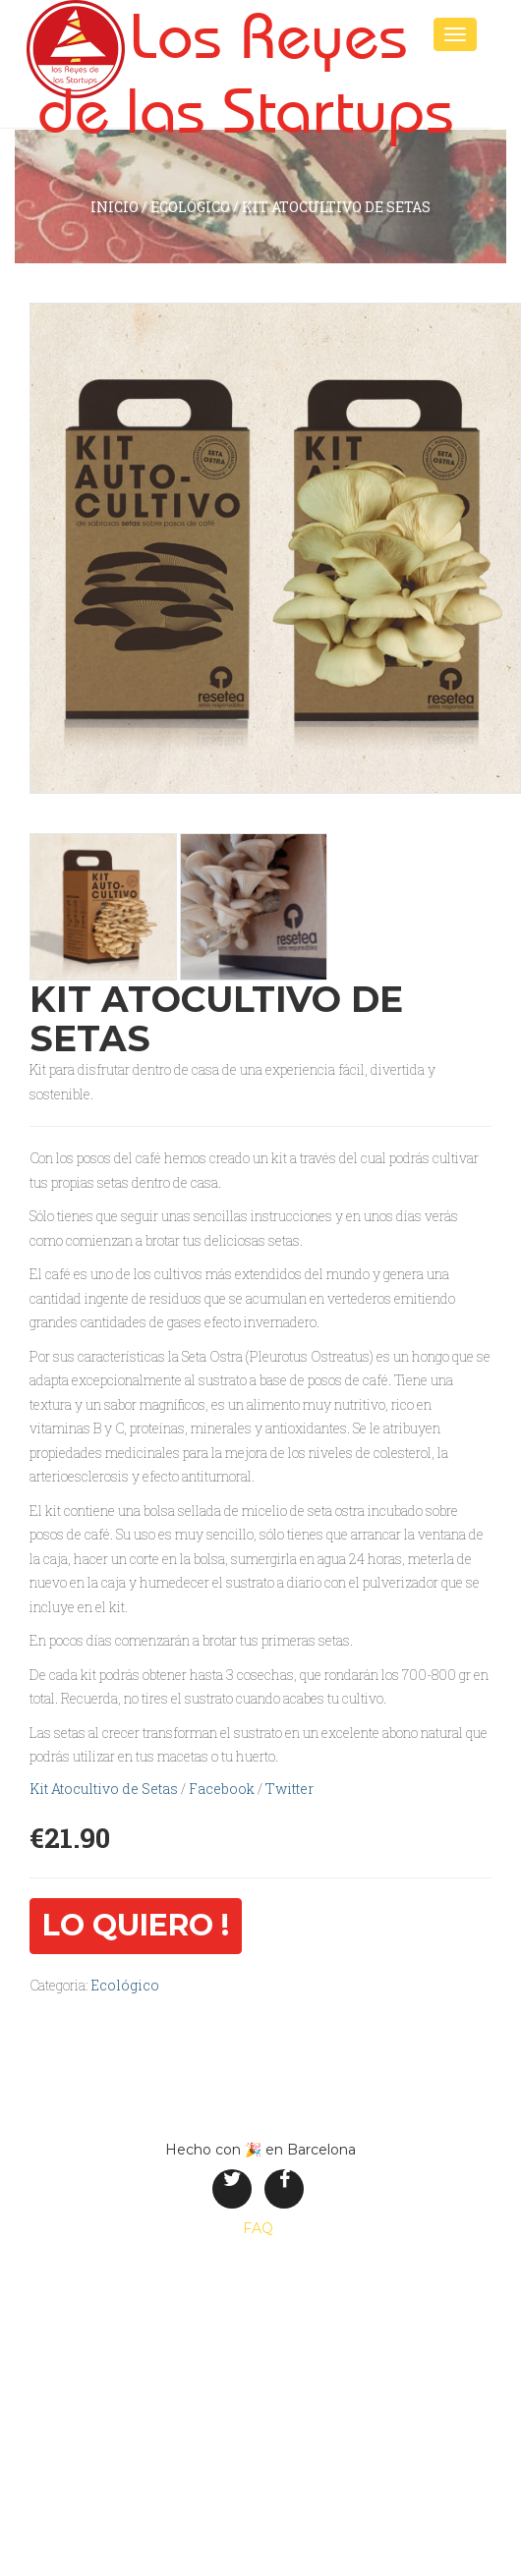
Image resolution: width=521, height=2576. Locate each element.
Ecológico (190, 206)
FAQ (258, 2228)
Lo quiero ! (135, 1925)
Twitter (289, 1788)
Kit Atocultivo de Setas (103, 1788)
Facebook (222, 1788)
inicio (114, 206)
